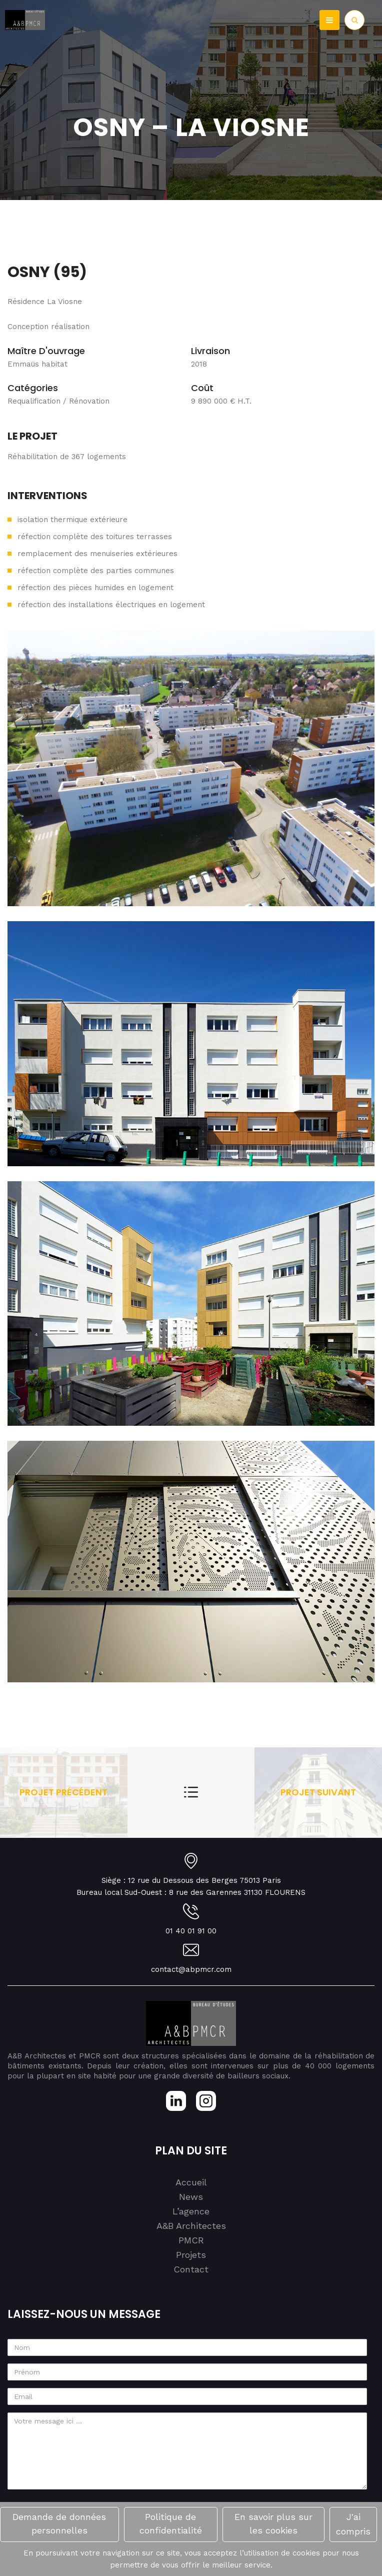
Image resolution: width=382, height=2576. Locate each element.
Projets (191, 2254)
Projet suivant (318, 1792)
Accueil (191, 2182)
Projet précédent (64, 1792)
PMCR (191, 2240)
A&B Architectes (191, 2225)
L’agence (191, 2211)
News (191, 2196)
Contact (191, 2269)
